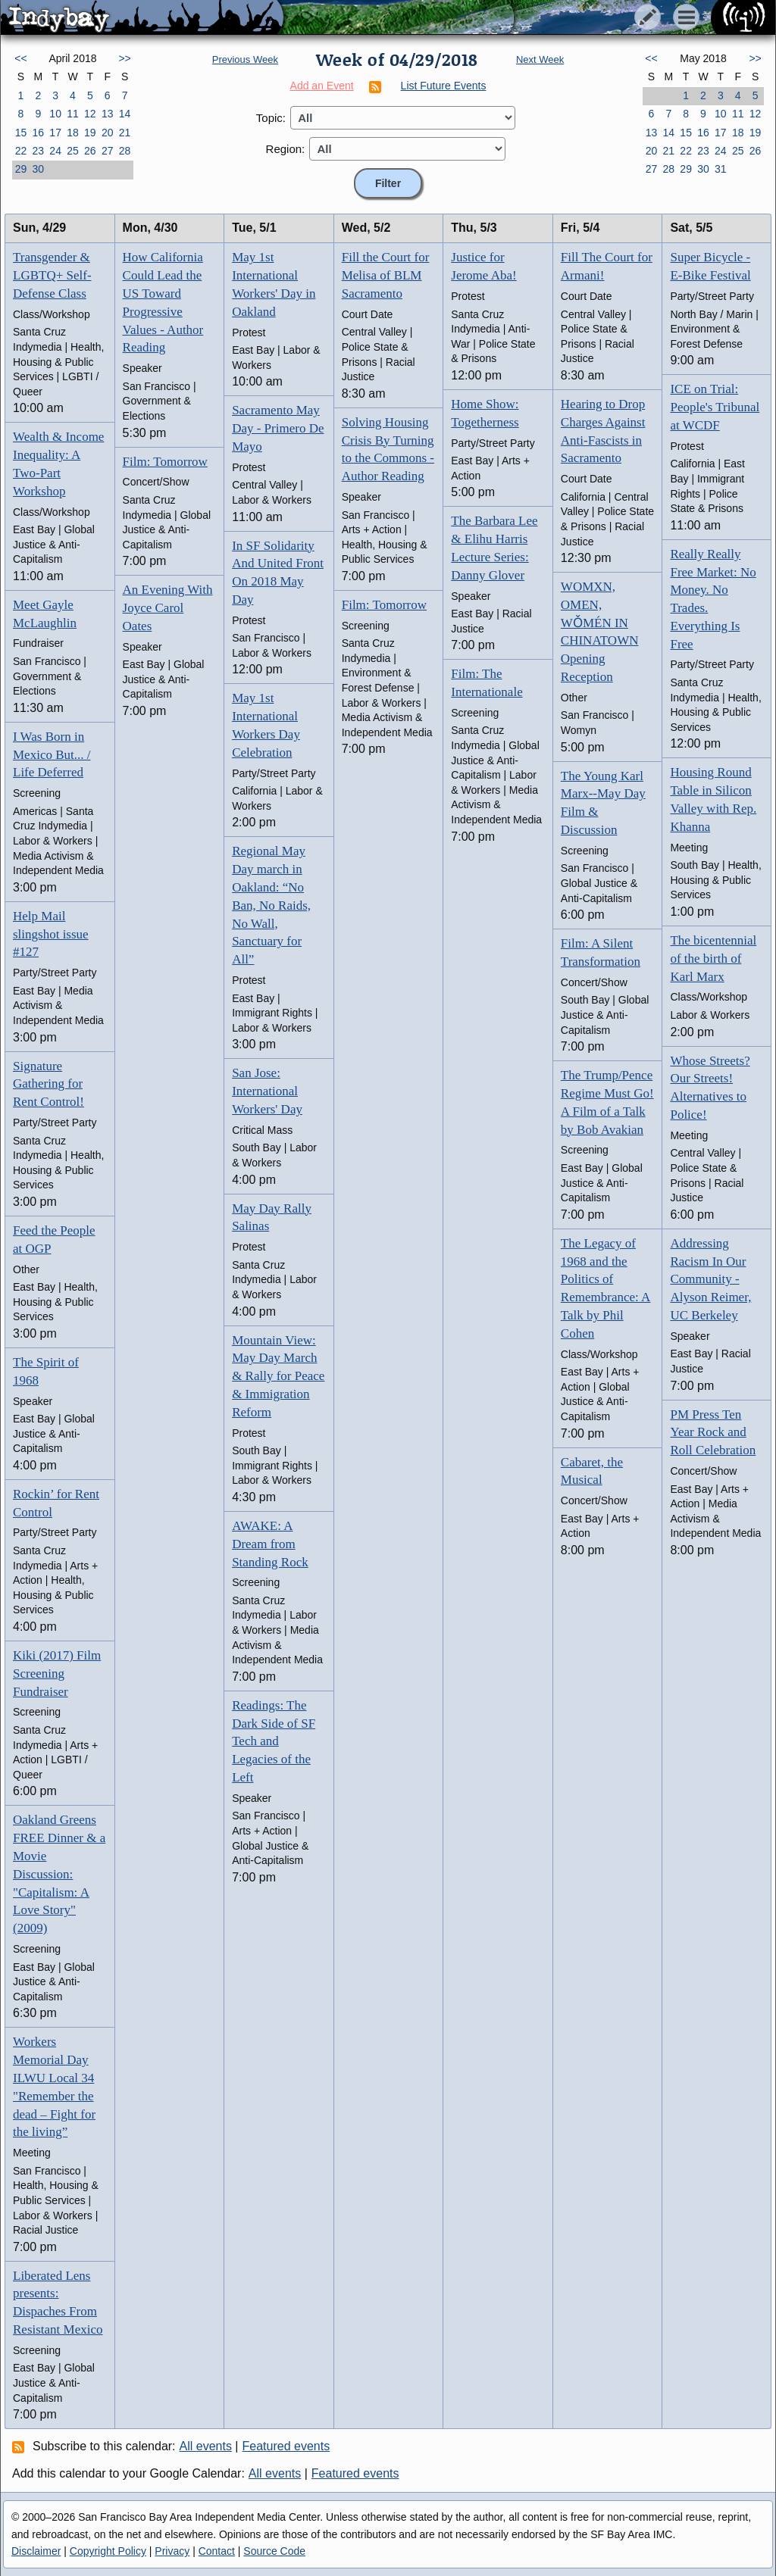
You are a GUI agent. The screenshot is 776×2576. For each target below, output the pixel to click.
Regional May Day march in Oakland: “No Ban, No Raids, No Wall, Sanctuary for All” (271, 905)
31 (721, 169)
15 (21, 132)
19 (90, 132)
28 (125, 151)
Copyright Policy (108, 2551)
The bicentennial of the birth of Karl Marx (713, 958)
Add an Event (322, 86)
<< (20, 58)
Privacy (172, 2551)
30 (38, 169)
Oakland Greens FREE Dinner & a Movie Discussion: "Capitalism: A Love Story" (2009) (59, 1874)
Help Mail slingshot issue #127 (51, 934)
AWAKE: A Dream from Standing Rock (270, 1544)
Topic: (271, 117)
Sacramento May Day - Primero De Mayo (278, 428)
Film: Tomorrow (165, 461)
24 (55, 151)
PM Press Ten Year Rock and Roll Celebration (713, 1432)
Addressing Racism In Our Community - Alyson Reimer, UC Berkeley (710, 1279)
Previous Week (245, 59)
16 (38, 132)
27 (108, 151)
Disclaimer (36, 2551)
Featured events (286, 2446)
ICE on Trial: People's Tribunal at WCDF (714, 407)
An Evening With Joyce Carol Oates (168, 607)
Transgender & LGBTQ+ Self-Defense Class (52, 275)
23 (38, 151)
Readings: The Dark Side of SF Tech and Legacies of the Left (273, 1741)
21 (125, 132)
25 (73, 151)
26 (90, 151)
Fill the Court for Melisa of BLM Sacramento (386, 275)
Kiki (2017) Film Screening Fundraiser (57, 1673)
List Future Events (444, 86)
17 (55, 132)
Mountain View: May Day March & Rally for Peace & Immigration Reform (278, 1376)
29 (21, 169)
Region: (285, 148)
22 (21, 151)
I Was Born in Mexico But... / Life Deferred (51, 754)
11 (73, 114)
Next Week (540, 59)
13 (108, 114)
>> (124, 58)
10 (55, 114)
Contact (217, 2551)
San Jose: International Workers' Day (267, 1091)
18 (73, 132)
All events (206, 2446)
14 (125, 114)
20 (108, 132)
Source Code (274, 2551)
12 (90, 114)
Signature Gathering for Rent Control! (48, 1084)
